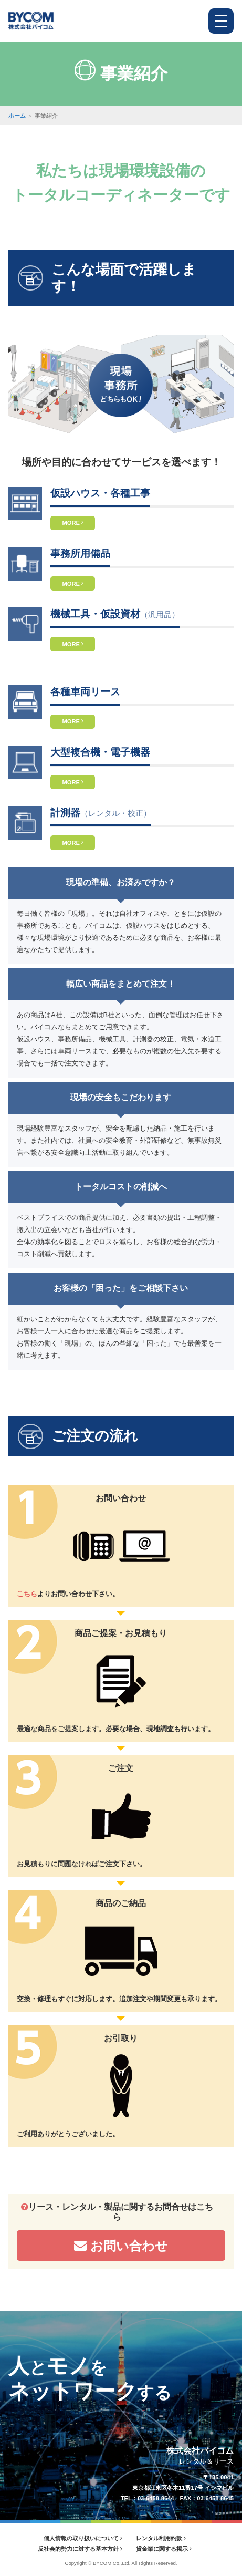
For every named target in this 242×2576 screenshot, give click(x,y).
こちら (27, 1594)
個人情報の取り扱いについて (83, 2538)
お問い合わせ (121, 2246)
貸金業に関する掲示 (164, 2549)
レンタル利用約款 (161, 2538)
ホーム (17, 115)
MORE (72, 523)
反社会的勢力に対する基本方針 (80, 2549)
